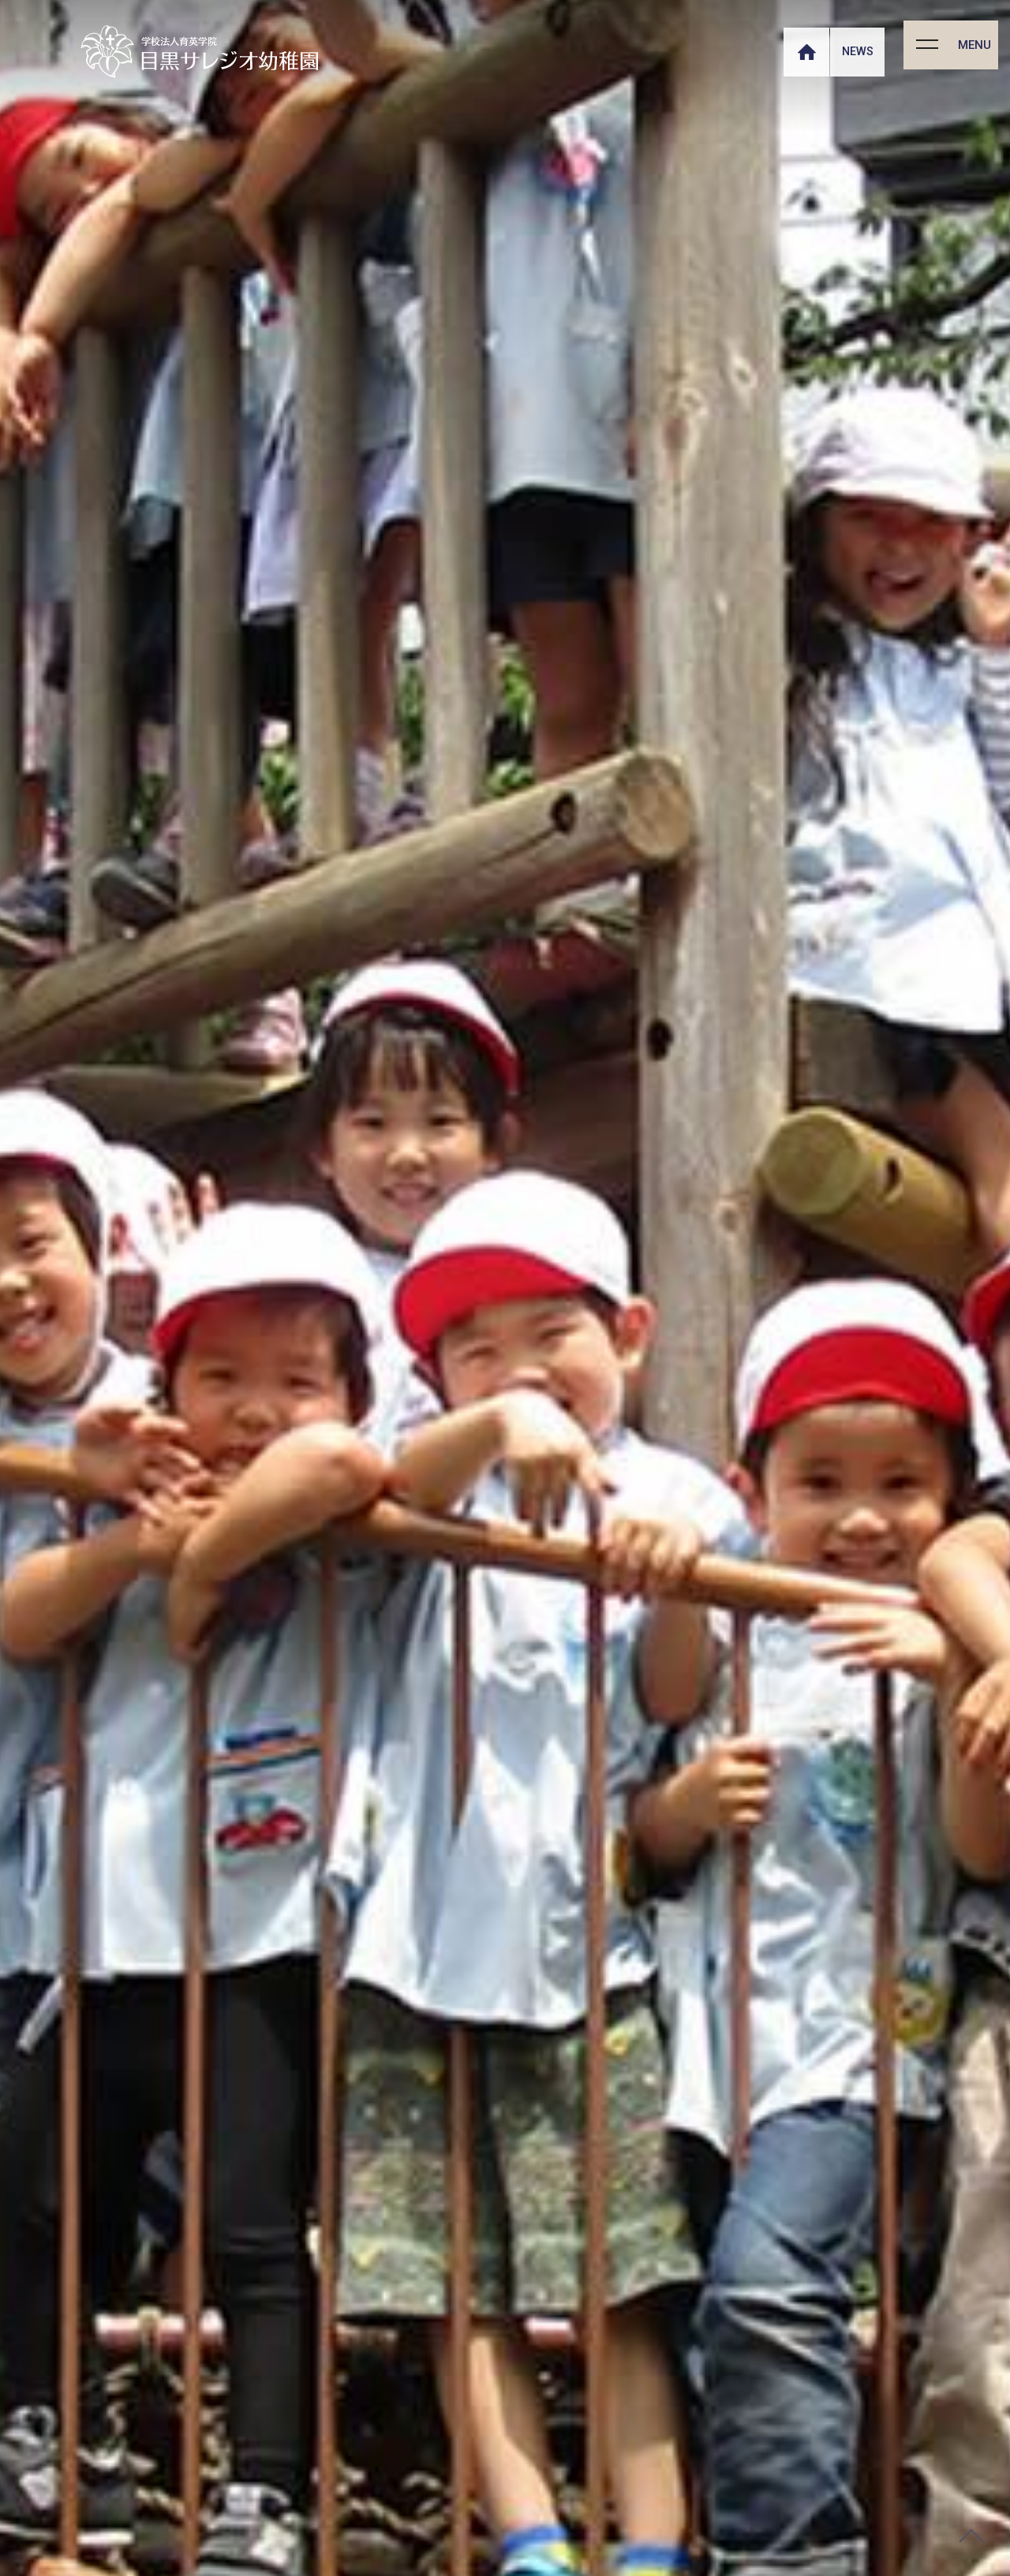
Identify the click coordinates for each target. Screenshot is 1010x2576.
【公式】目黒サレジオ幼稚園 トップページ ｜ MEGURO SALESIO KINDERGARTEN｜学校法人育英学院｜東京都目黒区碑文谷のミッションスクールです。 (199, 51)
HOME (805, 50)
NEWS (856, 51)
